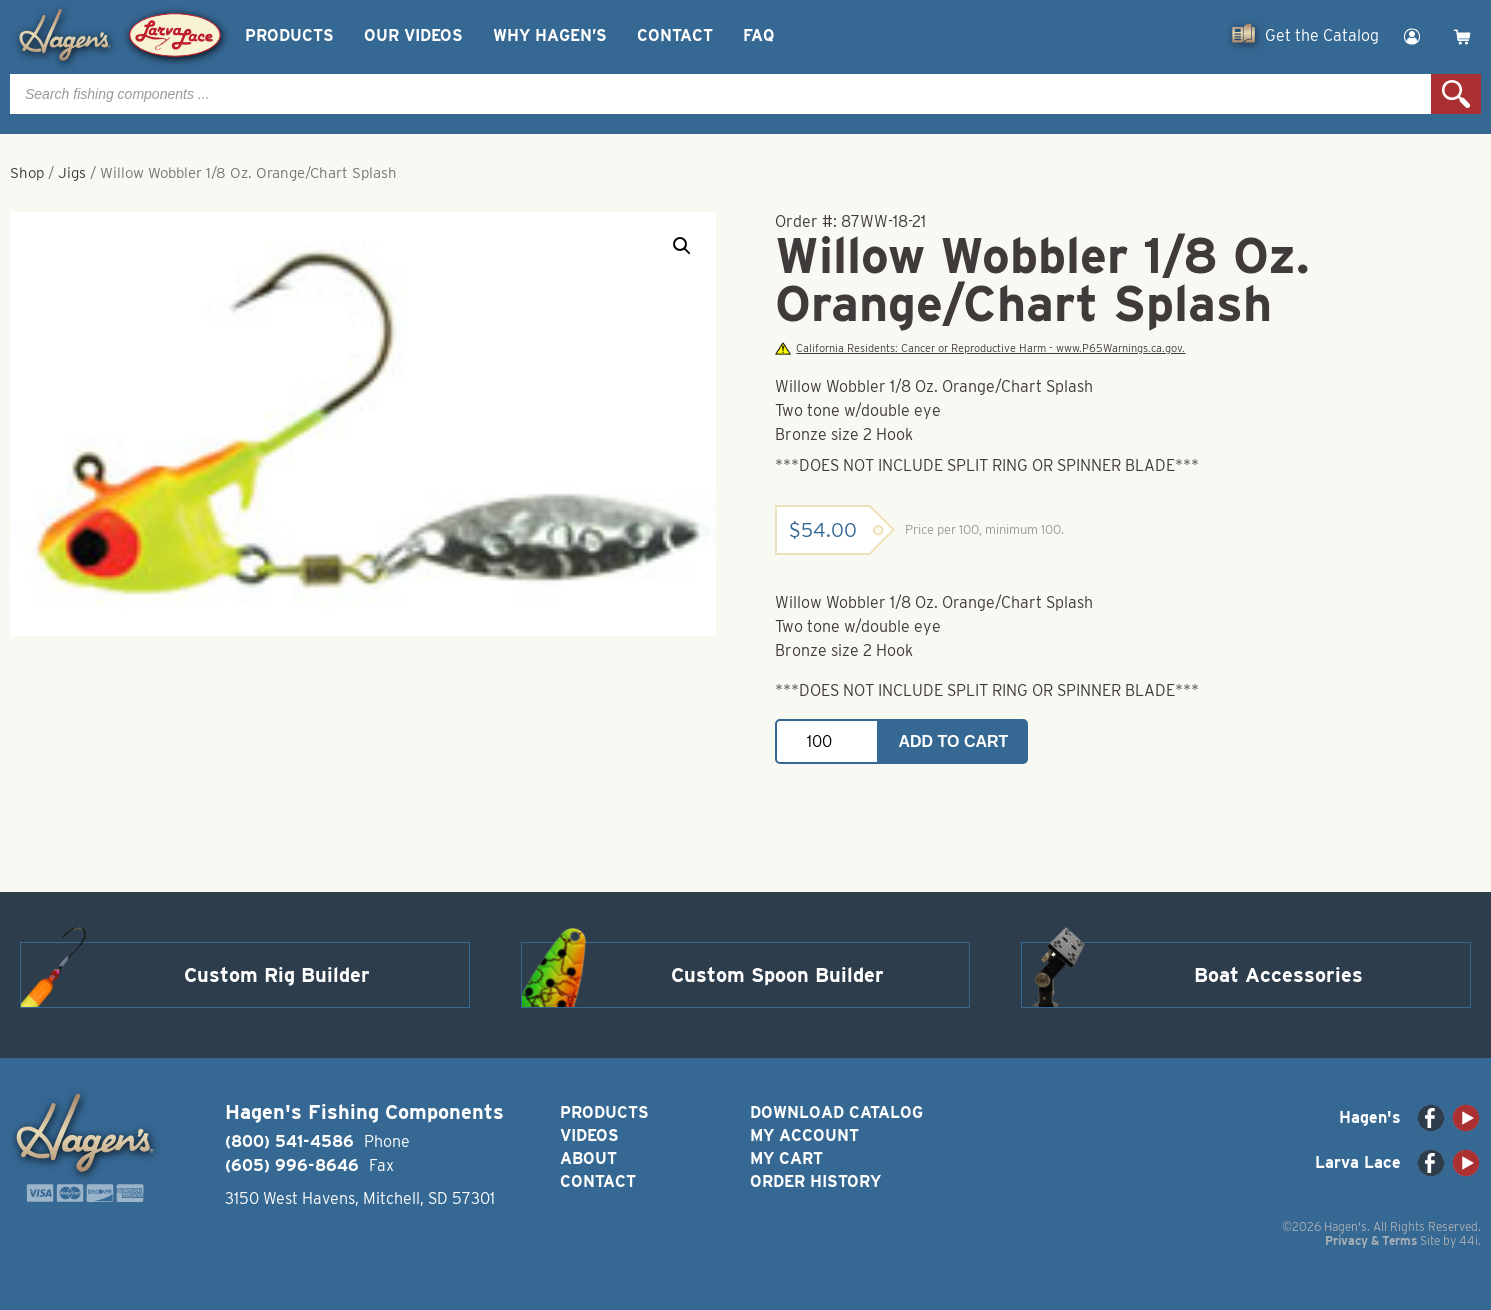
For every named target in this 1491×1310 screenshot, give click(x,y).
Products (289, 35)
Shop (27, 173)
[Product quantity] (827, 741)
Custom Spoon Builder (777, 975)
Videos (589, 1135)
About (588, 1158)
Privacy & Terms (1371, 1240)
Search (1456, 94)
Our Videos (413, 35)
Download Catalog (836, 1112)
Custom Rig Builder (277, 975)
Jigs (72, 173)
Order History (815, 1181)
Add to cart (953, 741)
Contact (675, 35)
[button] (682, 246)
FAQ (758, 35)
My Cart (786, 1158)
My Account (804, 1135)
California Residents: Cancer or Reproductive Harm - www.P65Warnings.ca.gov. (980, 348)
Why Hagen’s (550, 35)
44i (1468, 1240)
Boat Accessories (1278, 975)
